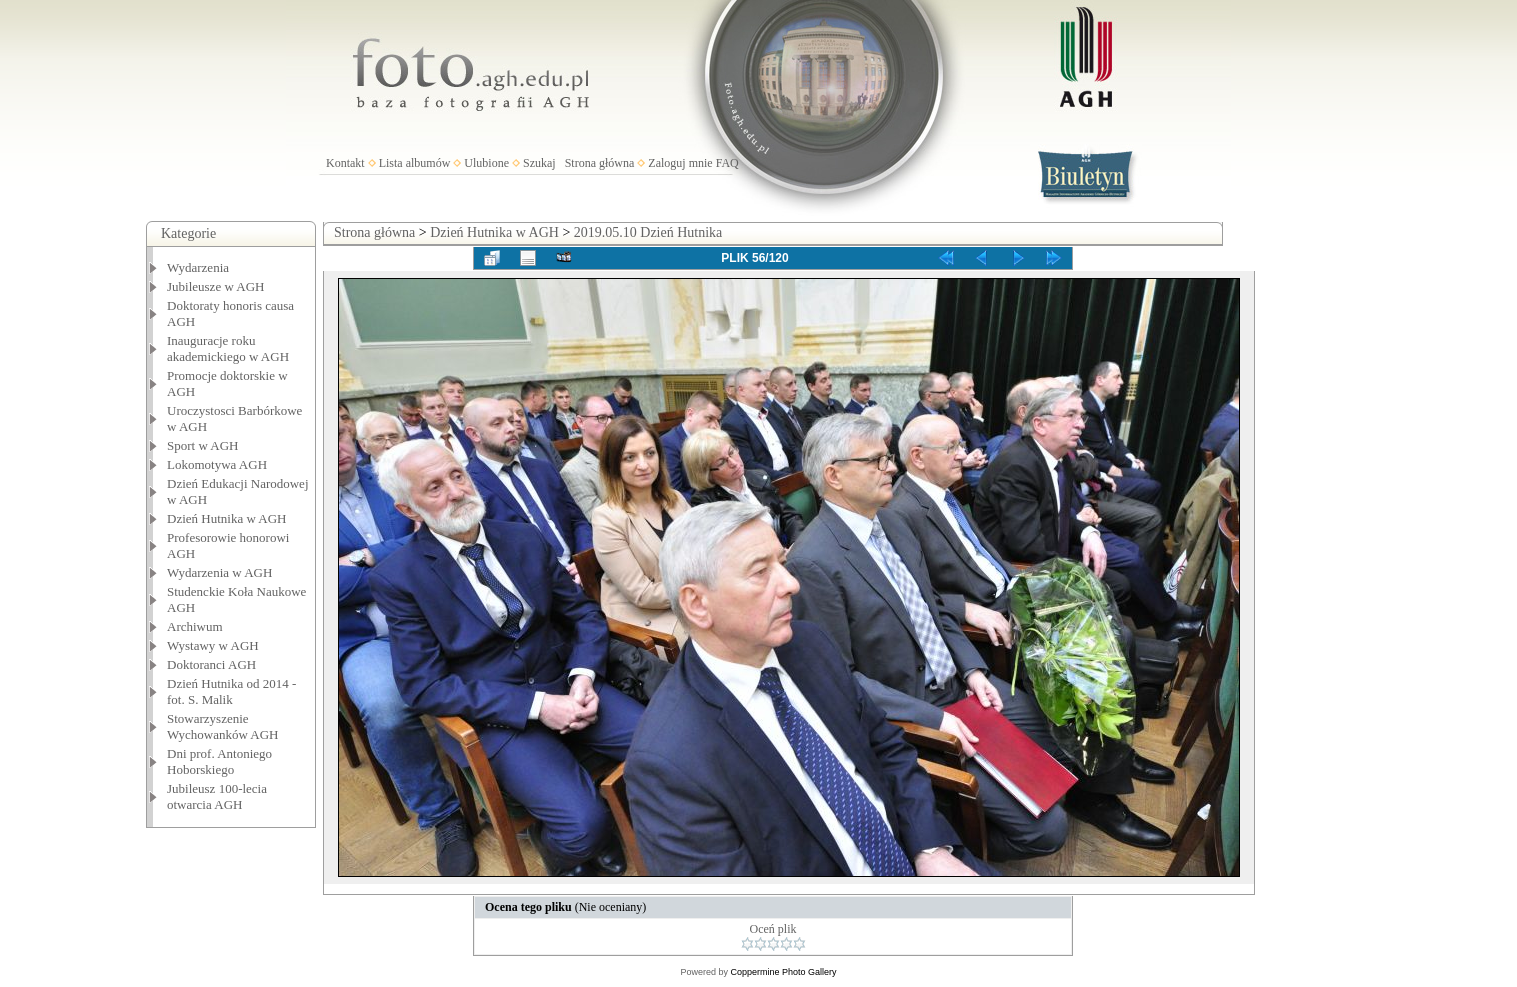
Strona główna (600, 163)
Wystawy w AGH (213, 645)
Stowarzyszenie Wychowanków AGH (223, 726)
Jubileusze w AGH (216, 286)
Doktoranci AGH (211, 664)
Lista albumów (415, 163)
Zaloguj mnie (680, 163)
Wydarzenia (198, 267)
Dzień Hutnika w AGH (227, 518)
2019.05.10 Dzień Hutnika (648, 232)
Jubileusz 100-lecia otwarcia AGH (217, 796)
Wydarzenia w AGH (219, 572)
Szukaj (539, 163)
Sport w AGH (203, 445)
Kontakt (345, 163)
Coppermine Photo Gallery (783, 972)
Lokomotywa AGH (217, 464)
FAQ (727, 163)
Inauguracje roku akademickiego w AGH (228, 348)
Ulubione (486, 163)
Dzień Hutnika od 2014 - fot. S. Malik (231, 691)
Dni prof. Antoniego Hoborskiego (219, 761)
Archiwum (195, 626)
